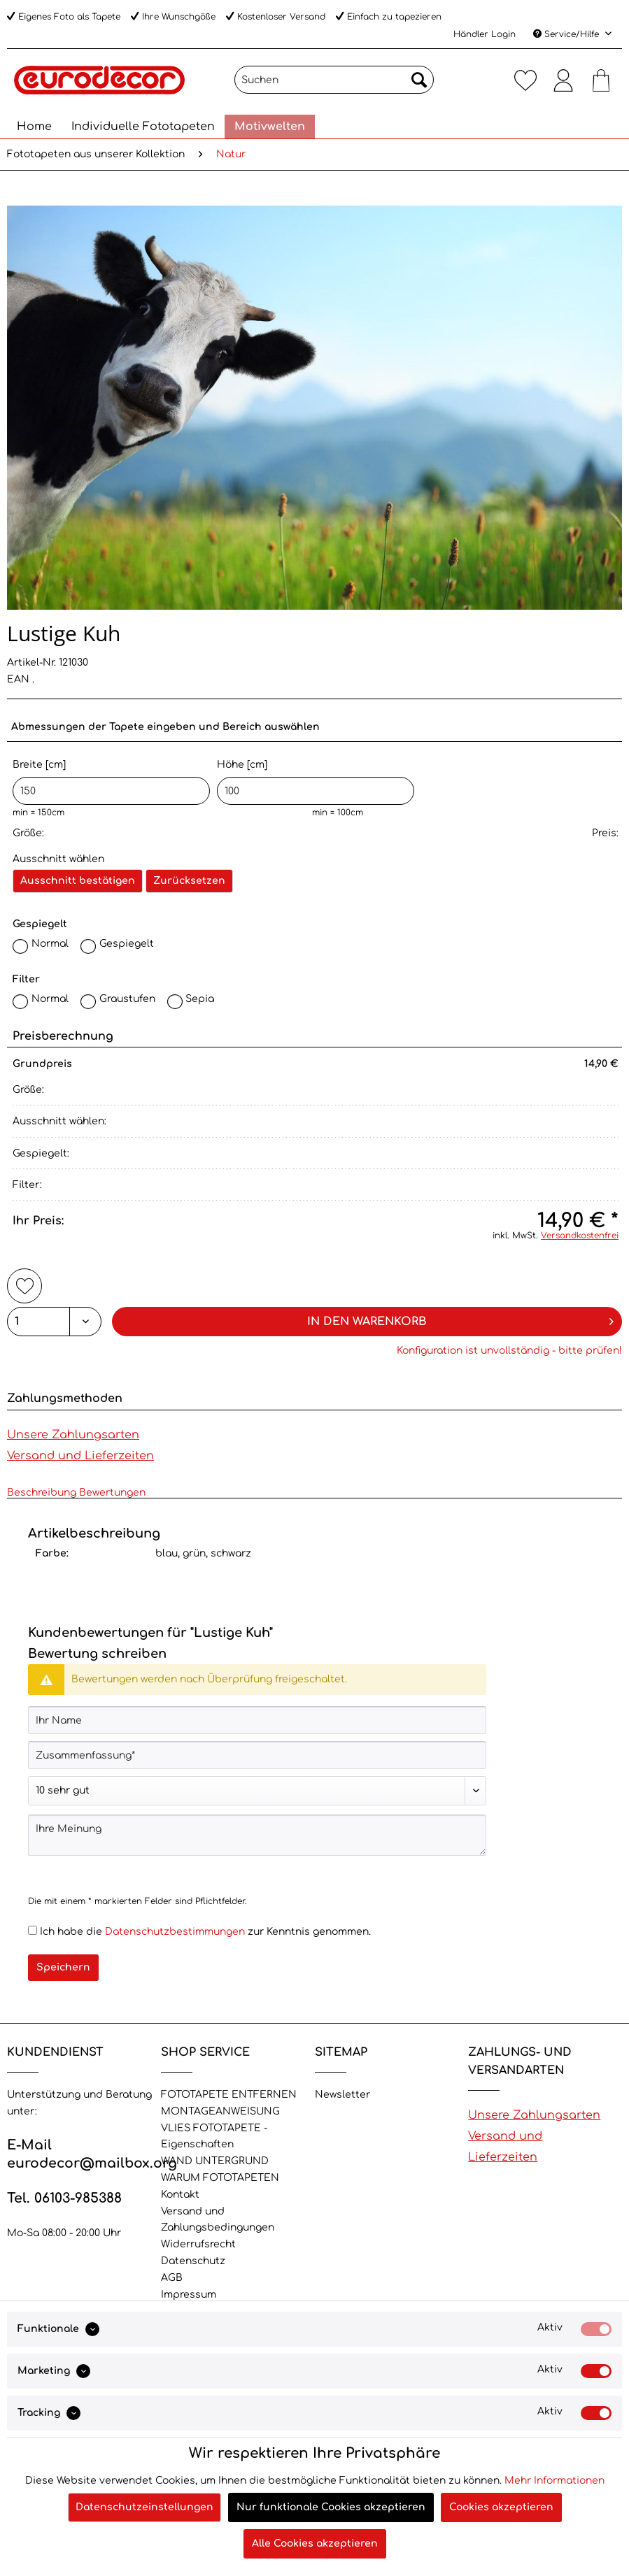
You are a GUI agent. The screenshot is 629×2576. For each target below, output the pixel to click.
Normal (50, 943)
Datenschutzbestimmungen (175, 1931)
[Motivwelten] (270, 126)
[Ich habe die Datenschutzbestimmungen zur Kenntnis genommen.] (32, 1930)
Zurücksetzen (189, 880)
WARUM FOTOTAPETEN (220, 2178)
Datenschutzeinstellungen (144, 2507)
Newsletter (342, 2094)
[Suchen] (334, 80)
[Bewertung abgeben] (257, 1790)
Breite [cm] (111, 782)
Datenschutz (193, 2261)
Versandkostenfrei (580, 1235)
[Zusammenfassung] (257, 1755)
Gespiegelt (126, 943)
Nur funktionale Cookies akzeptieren (330, 2507)
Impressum (188, 2294)
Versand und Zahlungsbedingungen (217, 2219)
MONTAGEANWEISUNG (220, 2111)
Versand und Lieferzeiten (80, 1456)
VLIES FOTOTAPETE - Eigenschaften (214, 2136)
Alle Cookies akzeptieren (315, 2543)
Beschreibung (41, 1492)
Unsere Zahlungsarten (73, 1435)
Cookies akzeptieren (501, 2507)
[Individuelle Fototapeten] (143, 126)
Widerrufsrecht (198, 2244)
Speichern (63, 1967)
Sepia (199, 999)
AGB (172, 2278)
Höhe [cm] (315, 782)
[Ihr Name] (257, 1720)
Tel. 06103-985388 (64, 2198)
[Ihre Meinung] (257, 1835)
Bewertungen (112, 1492)
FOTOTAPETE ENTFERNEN (229, 2094)
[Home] (34, 126)
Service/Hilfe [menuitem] (567, 34)
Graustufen (127, 999)
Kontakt (180, 2194)
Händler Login (484, 34)
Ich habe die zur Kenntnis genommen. (205, 1931)
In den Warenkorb (460, 1319)
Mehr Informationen (554, 2480)
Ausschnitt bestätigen (77, 880)
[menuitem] (334, 85)
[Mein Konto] (563, 80)
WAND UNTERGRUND (215, 2161)
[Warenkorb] (601, 80)
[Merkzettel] (525, 80)
